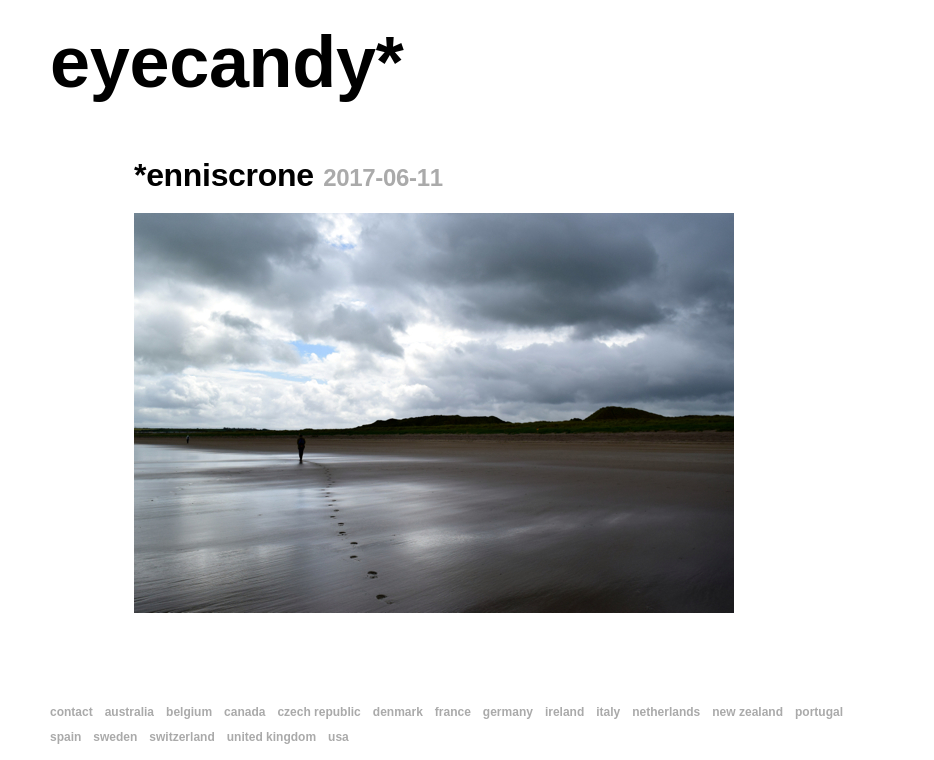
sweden (115, 737)
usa (338, 737)
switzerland (181, 737)
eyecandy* (226, 62)
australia (129, 712)
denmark (398, 712)
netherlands (666, 712)
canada (244, 712)
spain (65, 737)
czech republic (318, 712)
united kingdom (271, 737)
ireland (564, 712)
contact (71, 712)
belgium (189, 712)
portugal (819, 712)
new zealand (747, 712)
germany (508, 712)
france (453, 712)
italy (608, 712)
